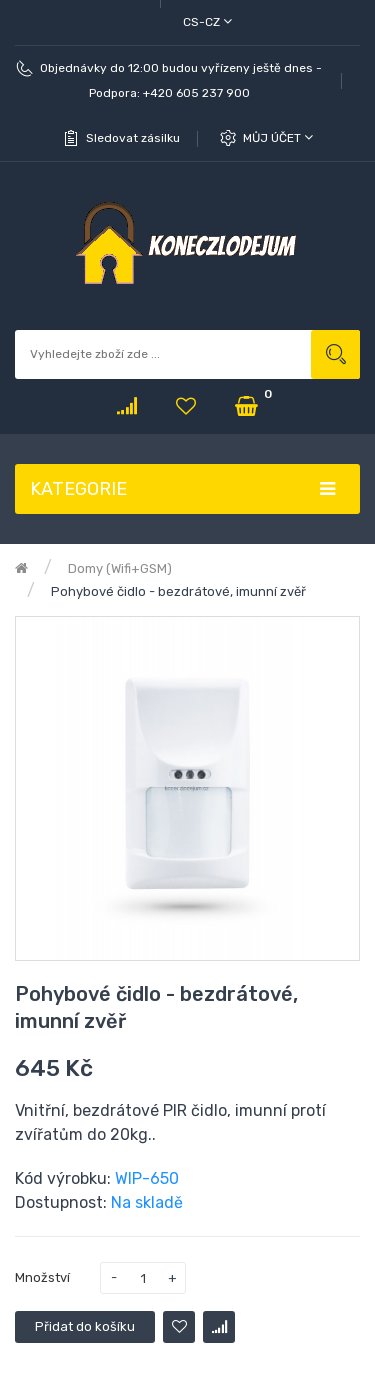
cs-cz (207, 21)
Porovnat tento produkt (219, 1327)
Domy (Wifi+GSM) (120, 568)
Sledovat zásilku (133, 138)
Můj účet (278, 137)
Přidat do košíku (85, 1326)
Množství (42, 1277)
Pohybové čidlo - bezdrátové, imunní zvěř (178, 591)
